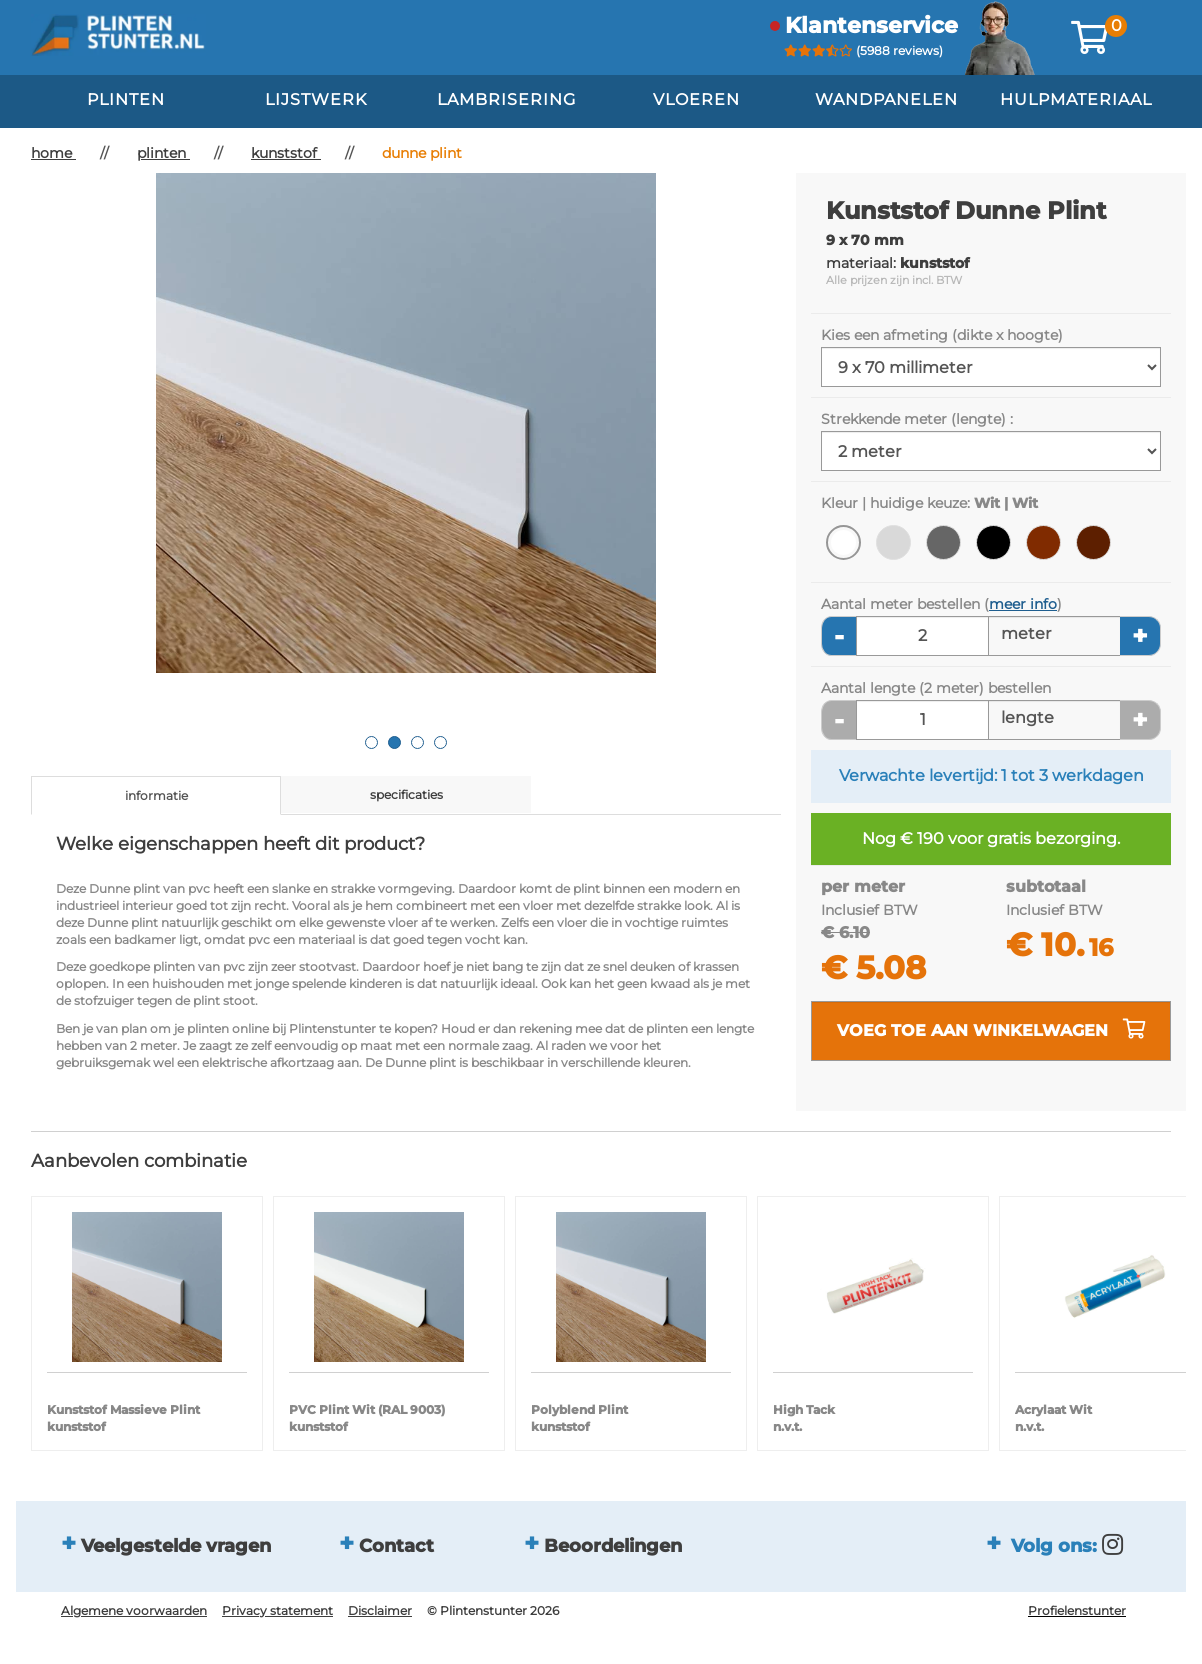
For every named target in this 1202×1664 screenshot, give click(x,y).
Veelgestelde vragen (176, 1546)
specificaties (406, 794)
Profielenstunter (1077, 1610)
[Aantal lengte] (922, 720)
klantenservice (871, 25)
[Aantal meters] (922, 636)
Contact (396, 1546)
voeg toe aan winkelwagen (991, 1029)
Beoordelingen (613, 1546)
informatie (156, 795)
